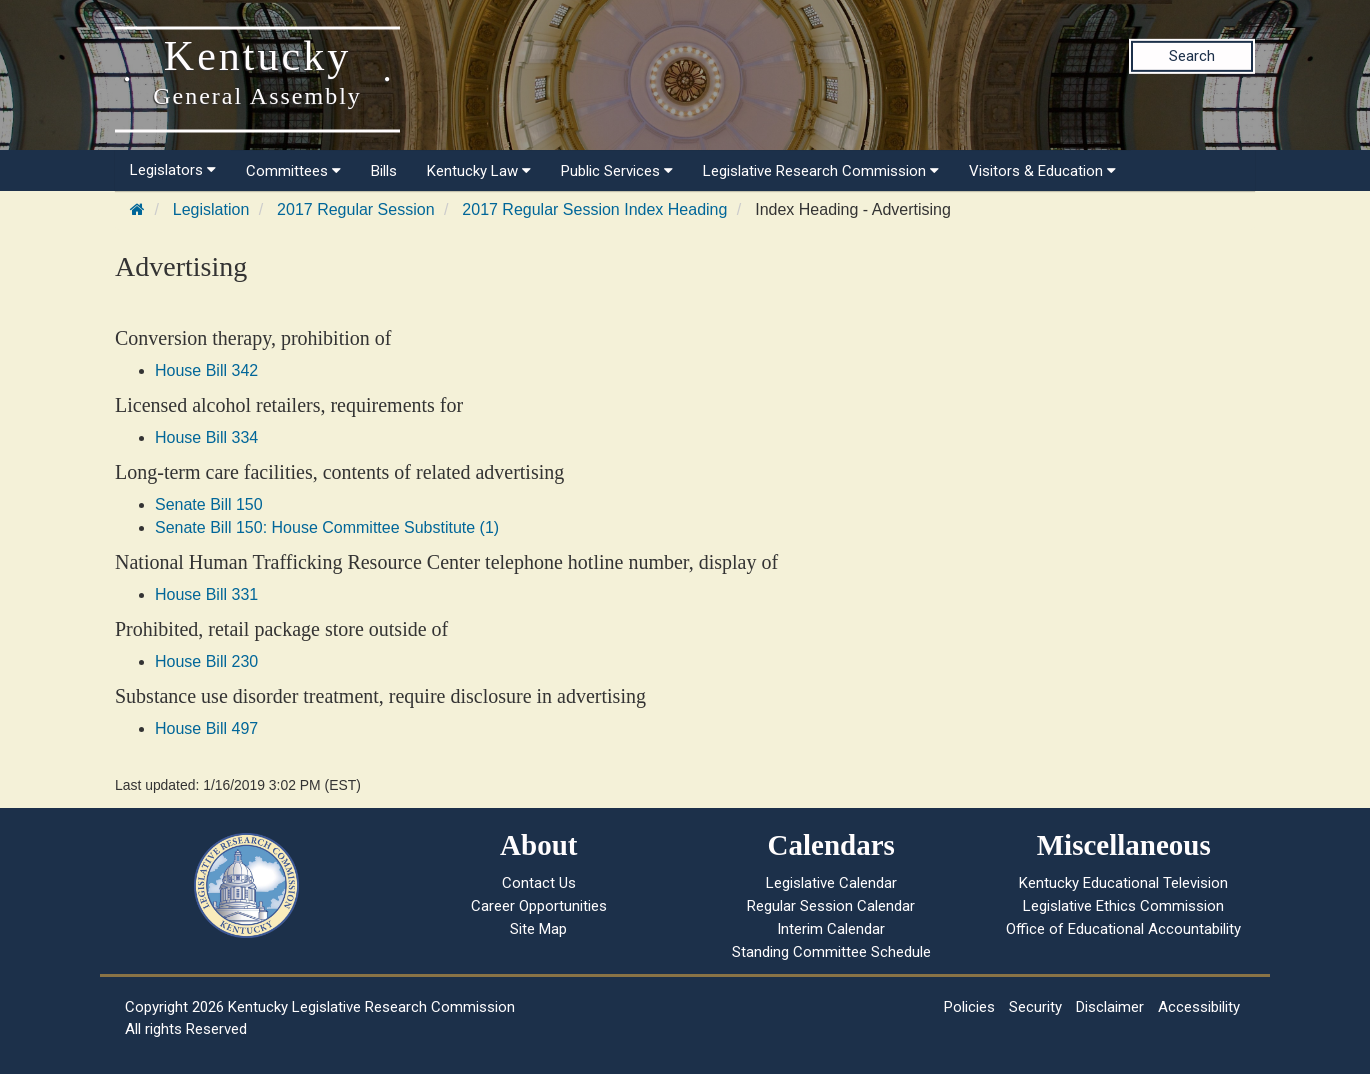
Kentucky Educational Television (1123, 883)
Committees (293, 171)
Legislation (211, 209)
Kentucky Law (479, 171)
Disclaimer (1110, 1007)
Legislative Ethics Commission (1123, 906)
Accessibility (1199, 1007)
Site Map (538, 929)
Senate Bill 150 (209, 504)
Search (1192, 56)
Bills (384, 171)
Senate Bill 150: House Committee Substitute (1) (327, 527)
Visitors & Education (1042, 171)
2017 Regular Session (355, 209)
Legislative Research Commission (821, 171)
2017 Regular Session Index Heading (594, 209)
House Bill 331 (206, 594)
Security (1035, 1007)
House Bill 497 (206, 728)
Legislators (173, 170)
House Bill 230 (206, 661)
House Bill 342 (206, 370)
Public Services (617, 171)
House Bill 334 (206, 437)
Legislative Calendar (831, 883)
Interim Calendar (831, 929)
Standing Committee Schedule (831, 952)
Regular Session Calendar (831, 906)
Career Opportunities (539, 906)
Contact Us (539, 883)
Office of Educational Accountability (1123, 929)
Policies (969, 1007)
